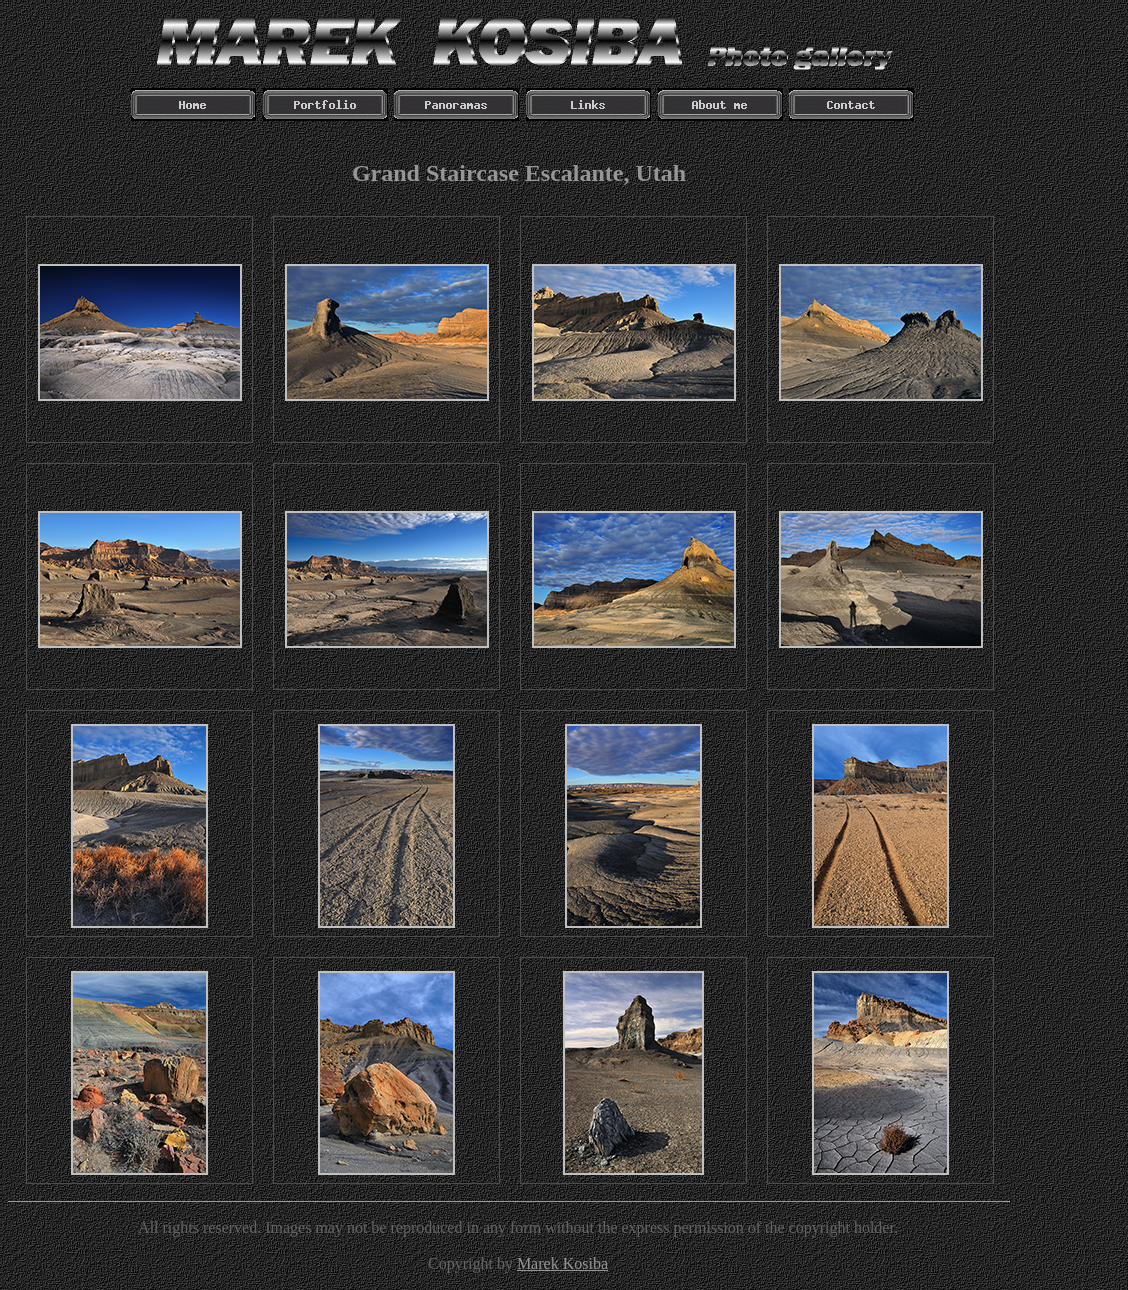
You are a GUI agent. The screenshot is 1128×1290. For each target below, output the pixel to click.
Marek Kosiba (562, 1263)
